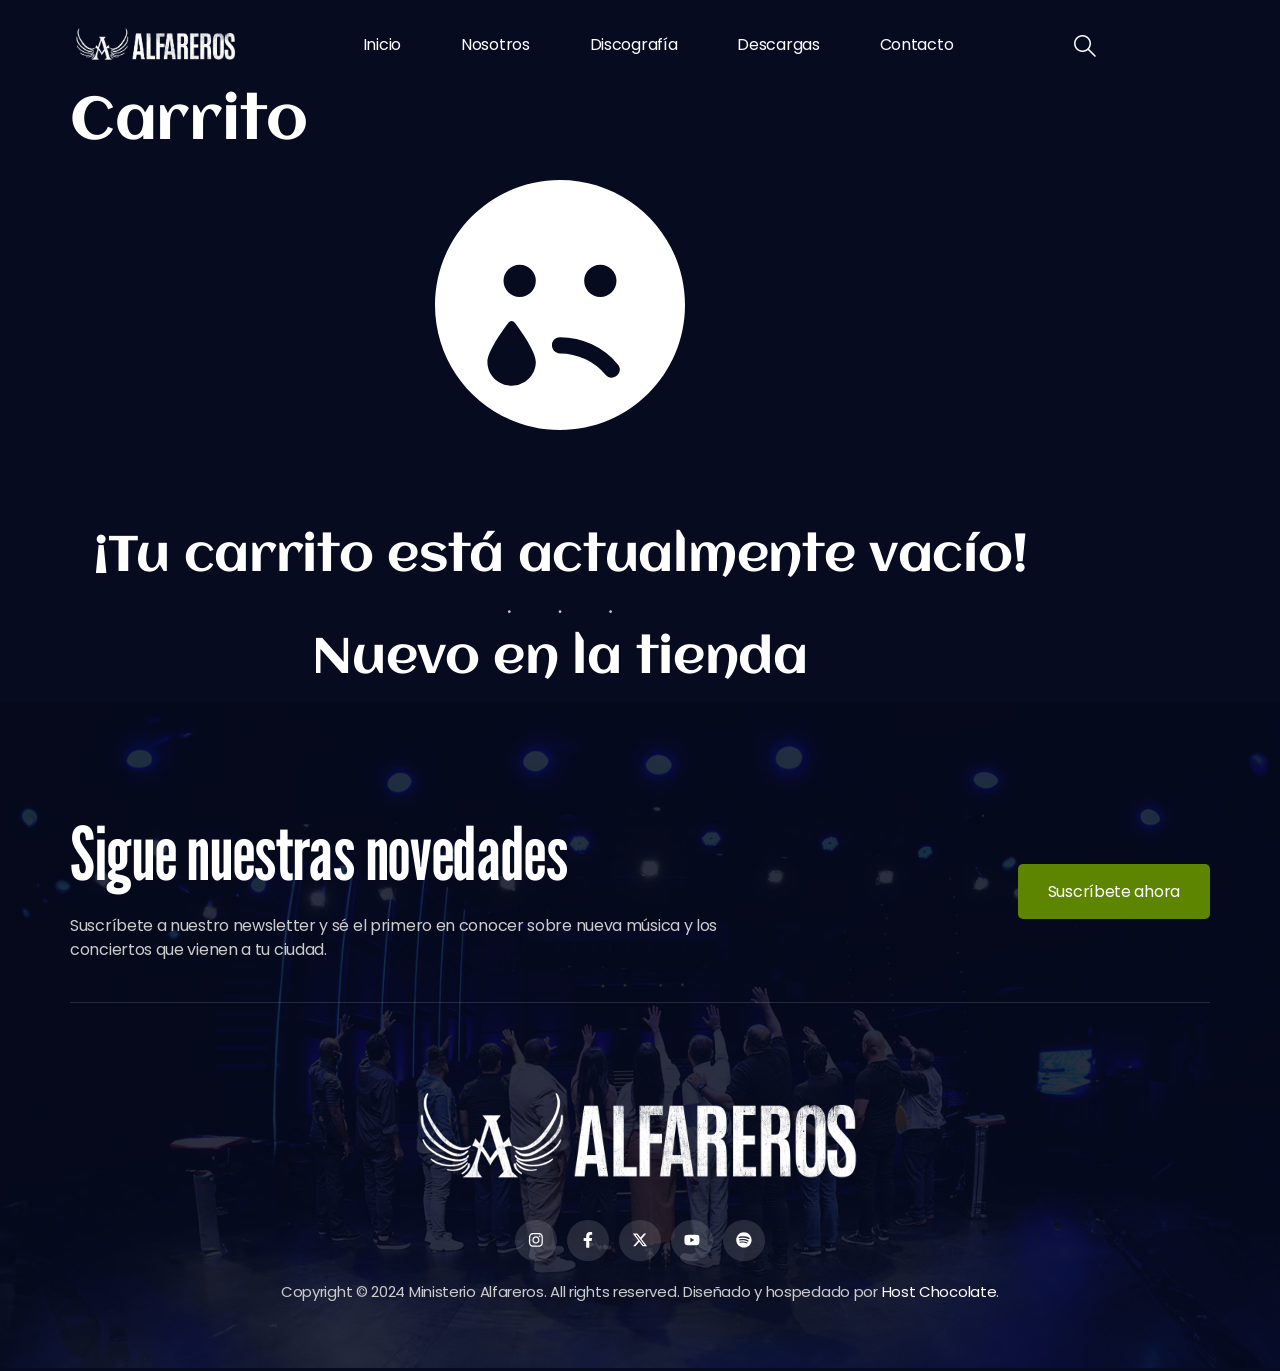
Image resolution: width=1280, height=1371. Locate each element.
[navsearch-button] (1085, 48)
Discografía (634, 44)
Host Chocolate (939, 1293)
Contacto (917, 44)
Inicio (382, 44)
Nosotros (495, 44)
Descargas (778, 44)
